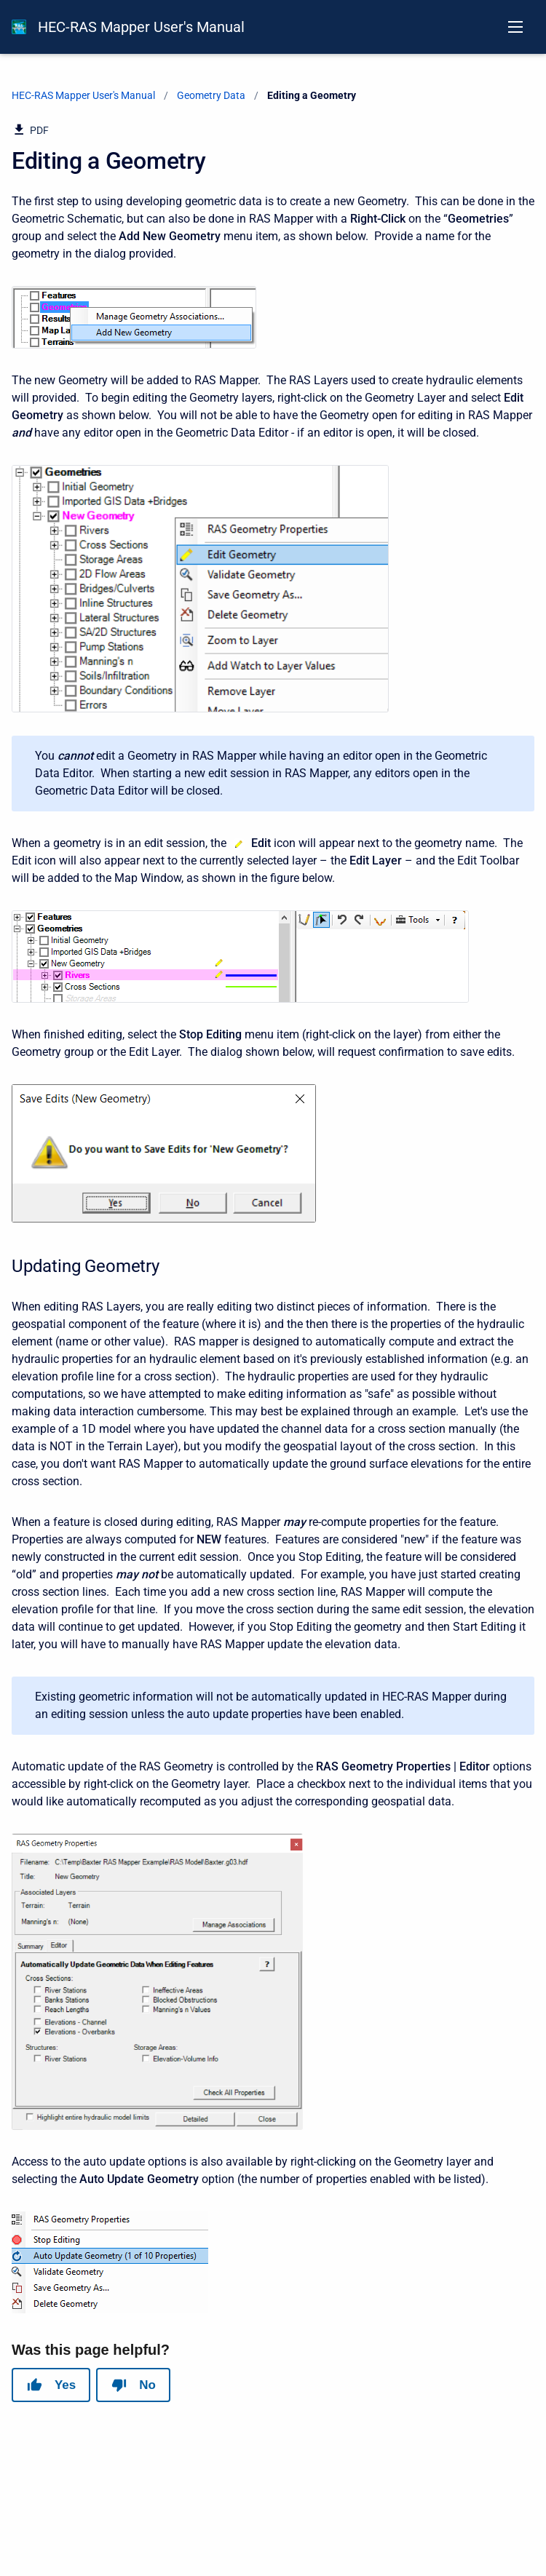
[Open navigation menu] (515, 27)
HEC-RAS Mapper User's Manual (141, 27)
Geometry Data (211, 95)
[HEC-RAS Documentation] (19, 27)
